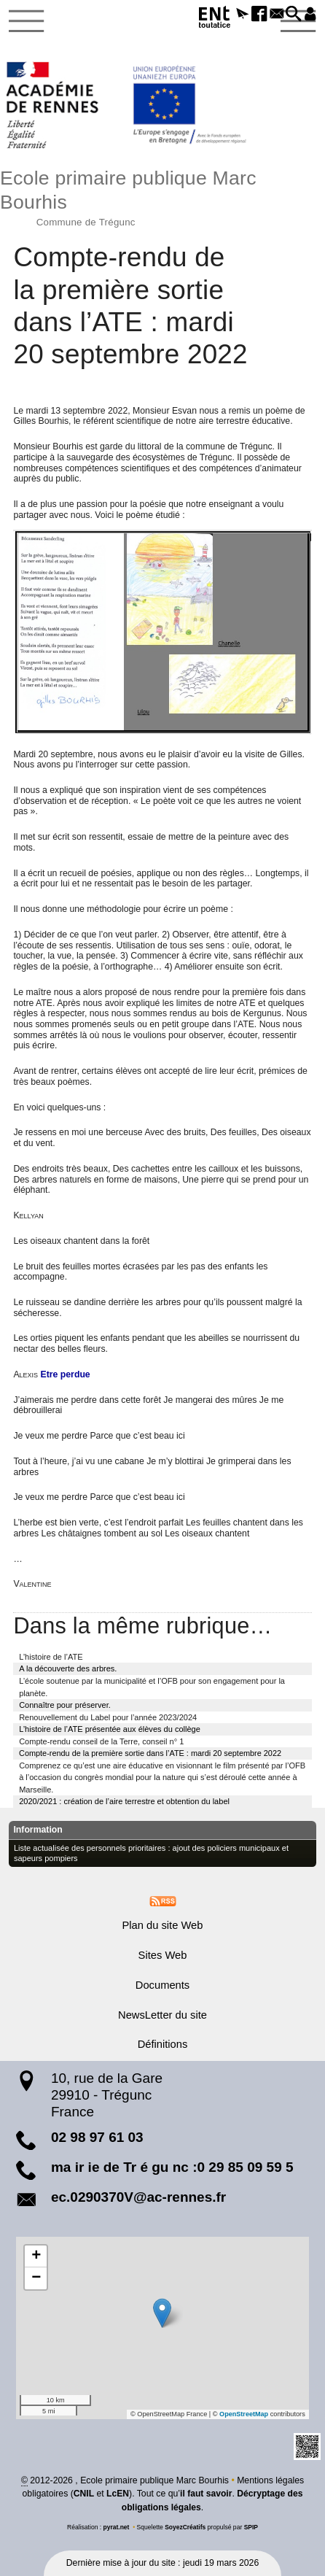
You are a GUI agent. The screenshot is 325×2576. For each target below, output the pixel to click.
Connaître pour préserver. (65, 1705)
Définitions (163, 2044)
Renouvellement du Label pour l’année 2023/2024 (108, 1716)
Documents (162, 1985)
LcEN (117, 2493)
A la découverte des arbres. (68, 1668)
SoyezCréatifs (185, 2527)
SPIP (251, 2527)
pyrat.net (116, 2527)
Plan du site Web (162, 1925)
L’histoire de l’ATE (50, 1656)
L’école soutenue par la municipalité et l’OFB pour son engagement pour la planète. (152, 1687)
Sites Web (162, 1955)
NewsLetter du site (162, 2014)
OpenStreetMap (243, 2414)
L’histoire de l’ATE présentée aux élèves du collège (109, 1729)
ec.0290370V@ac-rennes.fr (138, 2196)
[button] (233, 15)
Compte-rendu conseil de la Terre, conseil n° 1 (101, 1740)
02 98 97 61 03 (97, 2137)
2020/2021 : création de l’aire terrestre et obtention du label (124, 1801)
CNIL (82, 2493)
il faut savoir (205, 2493)
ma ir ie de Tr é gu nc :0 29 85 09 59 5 (172, 2166)
